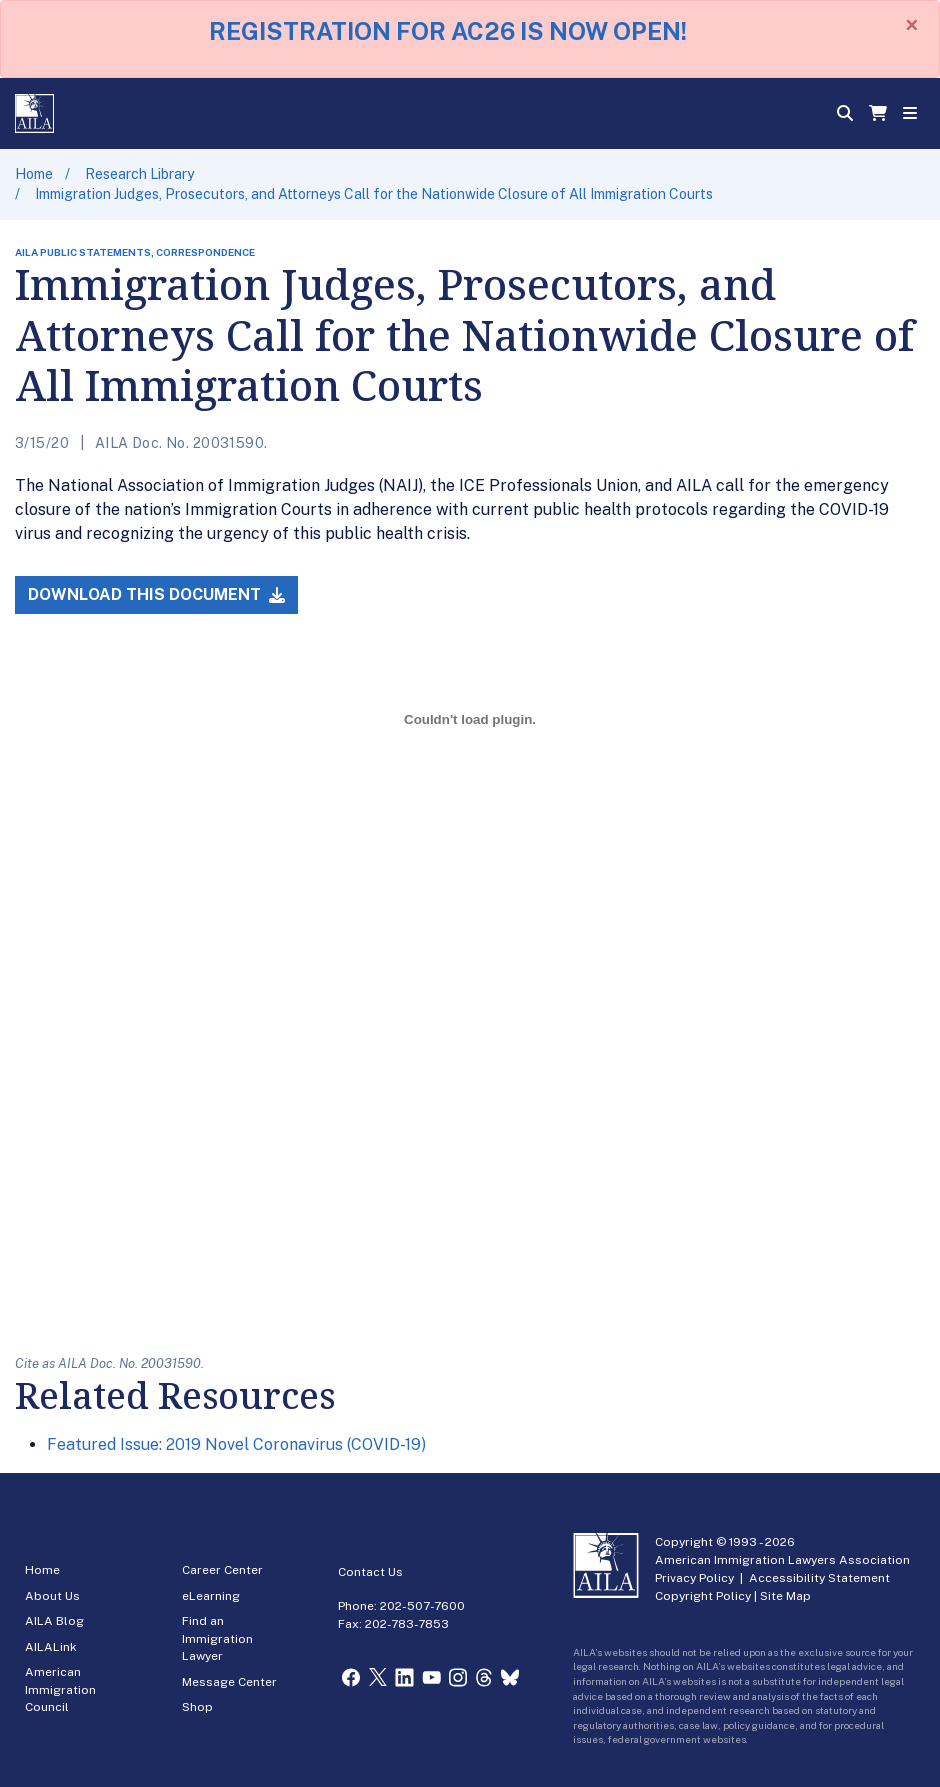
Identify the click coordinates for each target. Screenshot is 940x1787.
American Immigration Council (60, 1689)
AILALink (51, 1647)
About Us (52, 1596)
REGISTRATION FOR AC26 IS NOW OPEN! (448, 31)
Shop (197, 1707)
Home (34, 174)
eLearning (211, 1596)
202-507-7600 (422, 1606)
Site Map (785, 1596)
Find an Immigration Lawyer (217, 1638)
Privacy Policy (694, 1578)
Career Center (222, 1570)
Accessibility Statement (819, 1578)
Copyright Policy (703, 1596)
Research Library (139, 174)
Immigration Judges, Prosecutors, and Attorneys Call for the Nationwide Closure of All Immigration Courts (374, 194)
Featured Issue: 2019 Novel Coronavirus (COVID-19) (236, 1444)
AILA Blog (54, 1621)
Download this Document (156, 594)
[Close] (912, 25)
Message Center (229, 1682)
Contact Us (370, 1572)
